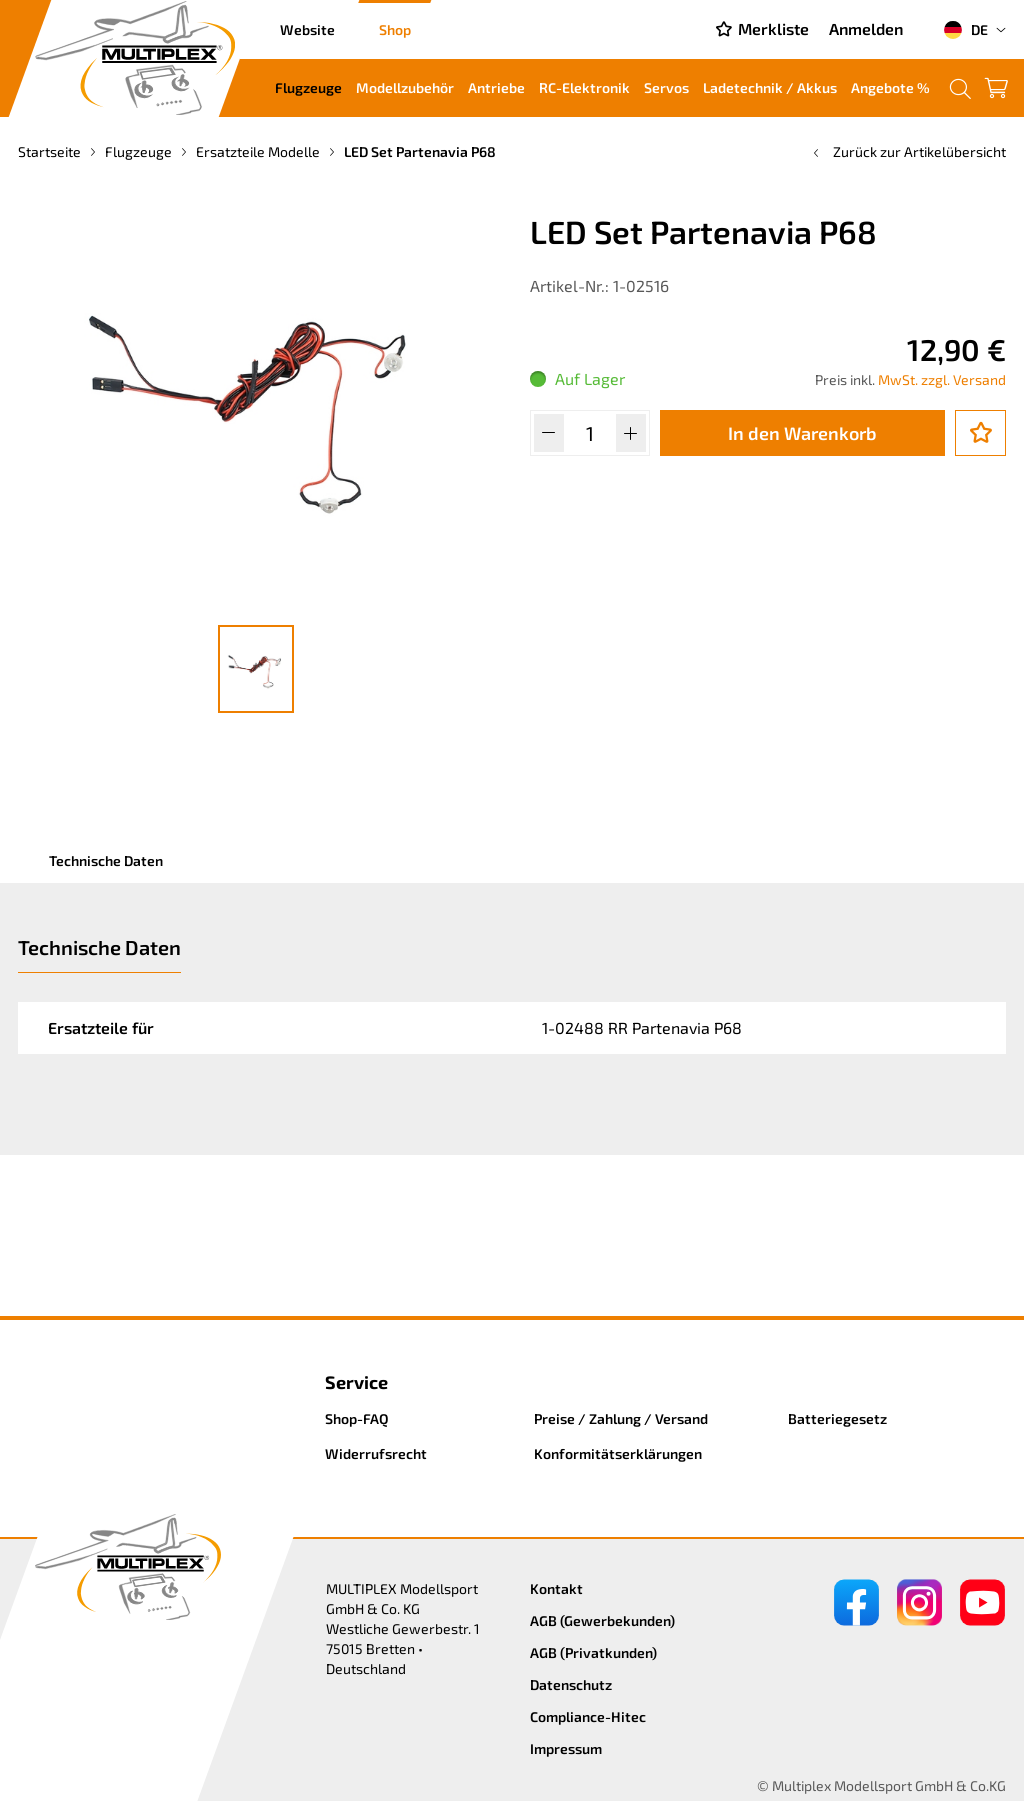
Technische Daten (106, 860)
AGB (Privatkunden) (593, 1652)
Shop (395, 29)
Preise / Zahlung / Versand (621, 1418)
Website (307, 29)
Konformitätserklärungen (618, 1453)
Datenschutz (571, 1684)
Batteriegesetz (837, 1418)
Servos (666, 87)
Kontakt (556, 1588)
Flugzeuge (308, 87)
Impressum (566, 1748)
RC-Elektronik (584, 87)
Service (356, 1382)
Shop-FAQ (357, 1418)
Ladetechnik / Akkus (770, 87)
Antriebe (496, 87)
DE (965, 30)
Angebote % (890, 87)
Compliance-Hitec (588, 1716)
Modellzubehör (405, 87)
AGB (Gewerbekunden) (602, 1620)
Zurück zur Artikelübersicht (907, 151)
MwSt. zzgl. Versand (942, 379)
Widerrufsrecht (376, 1453)
